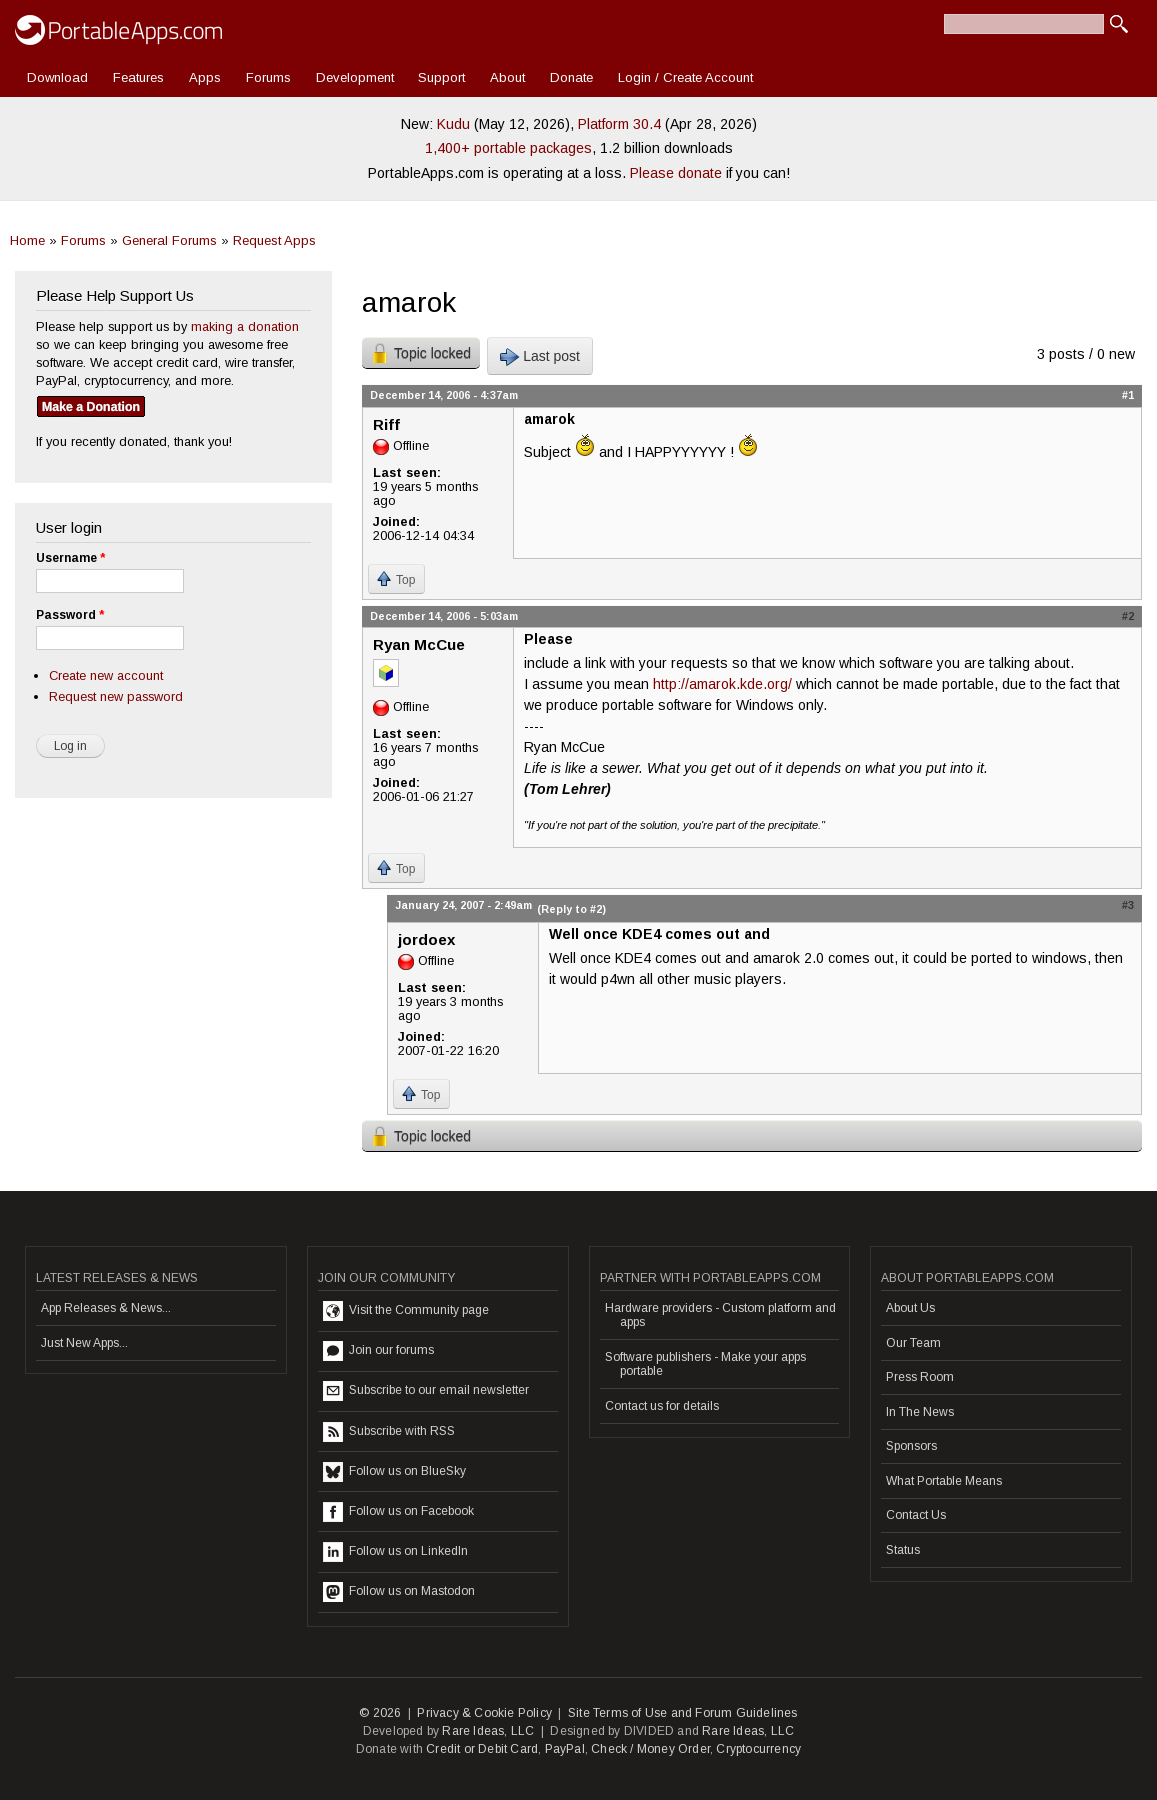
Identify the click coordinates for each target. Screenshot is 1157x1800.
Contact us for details (662, 1406)
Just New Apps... (84, 1343)
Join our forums (378, 1351)
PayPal (565, 1749)
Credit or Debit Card (482, 1749)
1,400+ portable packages (508, 148)
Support (441, 77)
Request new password (116, 696)
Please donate (676, 173)
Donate (571, 77)
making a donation (245, 326)
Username (70, 558)
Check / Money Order (650, 1749)
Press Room (920, 1377)
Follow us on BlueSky (394, 1472)
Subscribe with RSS (389, 1432)
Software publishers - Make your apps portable (705, 1364)
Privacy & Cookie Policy (484, 1713)
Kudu (453, 124)
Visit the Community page (406, 1311)
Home (27, 240)
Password (70, 615)
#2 (1128, 616)
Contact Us (916, 1515)
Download (57, 77)
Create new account (106, 675)
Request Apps (274, 240)
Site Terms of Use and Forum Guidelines (683, 1713)
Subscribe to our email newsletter (426, 1391)
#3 (1128, 905)
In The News (920, 1412)
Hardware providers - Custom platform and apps (720, 1315)
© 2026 (380, 1713)
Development (355, 77)
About (507, 77)
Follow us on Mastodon (399, 1592)
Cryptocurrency (758, 1749)
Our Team (913, 1343)
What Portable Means (944, 1481)
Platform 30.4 (619, 124)
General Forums (169, 240)
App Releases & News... (106, 1308)
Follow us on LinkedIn (395, 1552)
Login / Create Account (685, 77)
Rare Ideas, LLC (488, 1731)
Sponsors (911, 1446)
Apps (205, 77)
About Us (910, 1308)
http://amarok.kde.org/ (722, 684)
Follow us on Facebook (398, 1512)
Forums (268, 77)
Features (138, 77)
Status (903, 1550)
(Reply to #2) (571, 909)
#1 (1128, 395)
